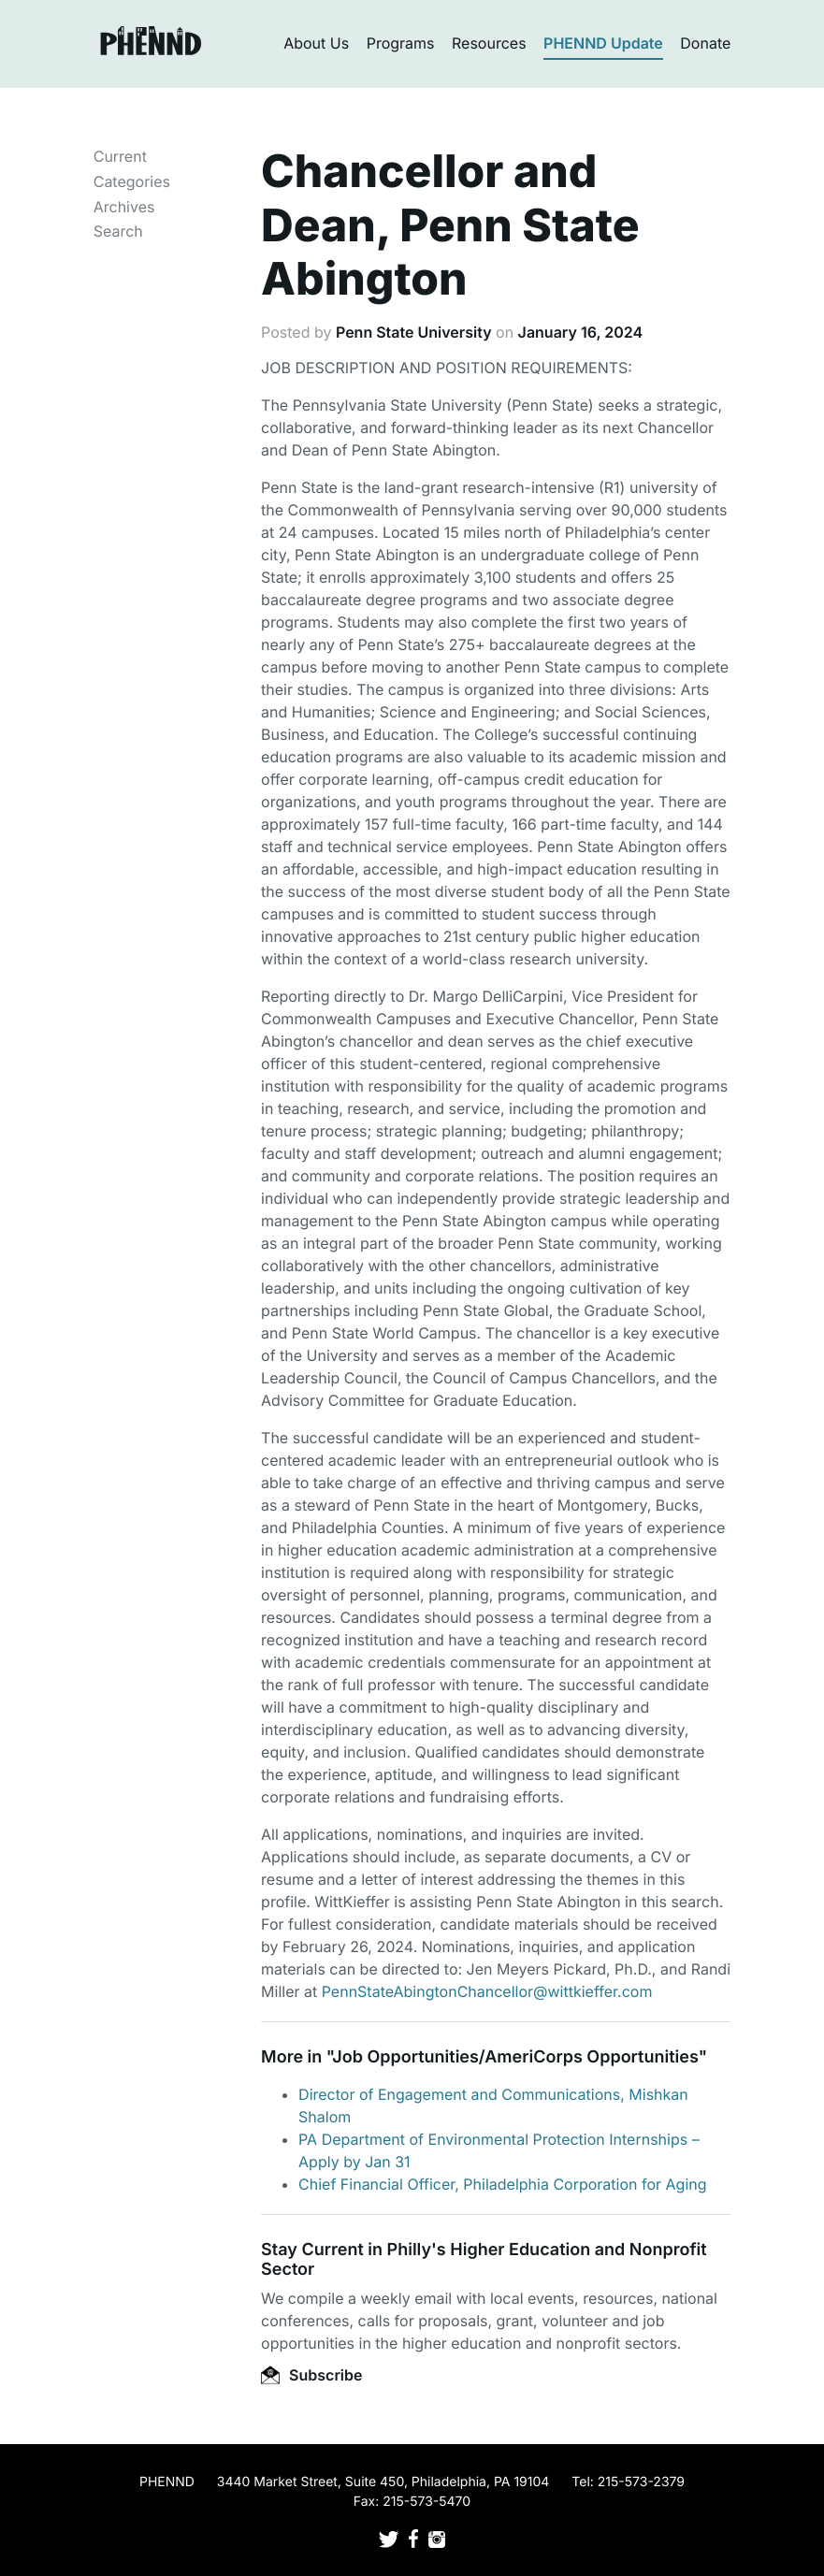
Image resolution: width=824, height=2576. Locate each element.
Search (118, 231)
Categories (132, 181)
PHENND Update (603, 43)
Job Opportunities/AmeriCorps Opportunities (515, 2057)
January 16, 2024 (580, 332)
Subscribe (311, 2375)
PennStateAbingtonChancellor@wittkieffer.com (487, 1991)
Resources (489, 43)
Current (120, 156)
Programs (401, 43)
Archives (124, 206)
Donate (705, 43)
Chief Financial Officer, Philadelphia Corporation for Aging (502, 2184)
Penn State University (414, 332)
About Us (316, 43)
